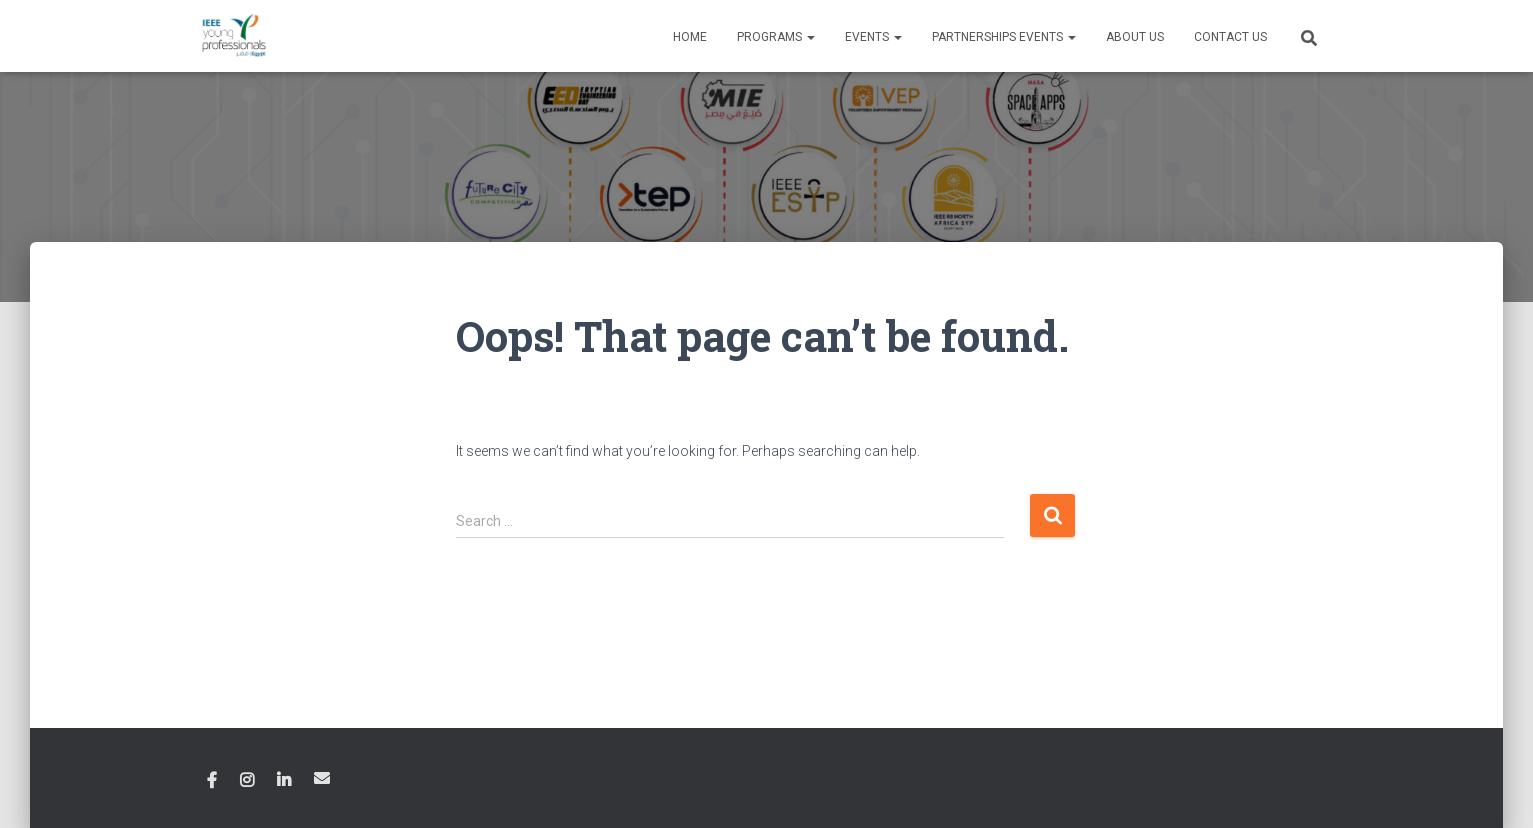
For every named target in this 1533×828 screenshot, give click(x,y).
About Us (1135, 37)
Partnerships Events (1004, 37)
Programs (776, 37)
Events (873, 37)
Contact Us (1230, 37)
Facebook (212, 781)
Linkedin (284, 781)
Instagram (247, 781)
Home (690, 37)
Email (322, 778)
